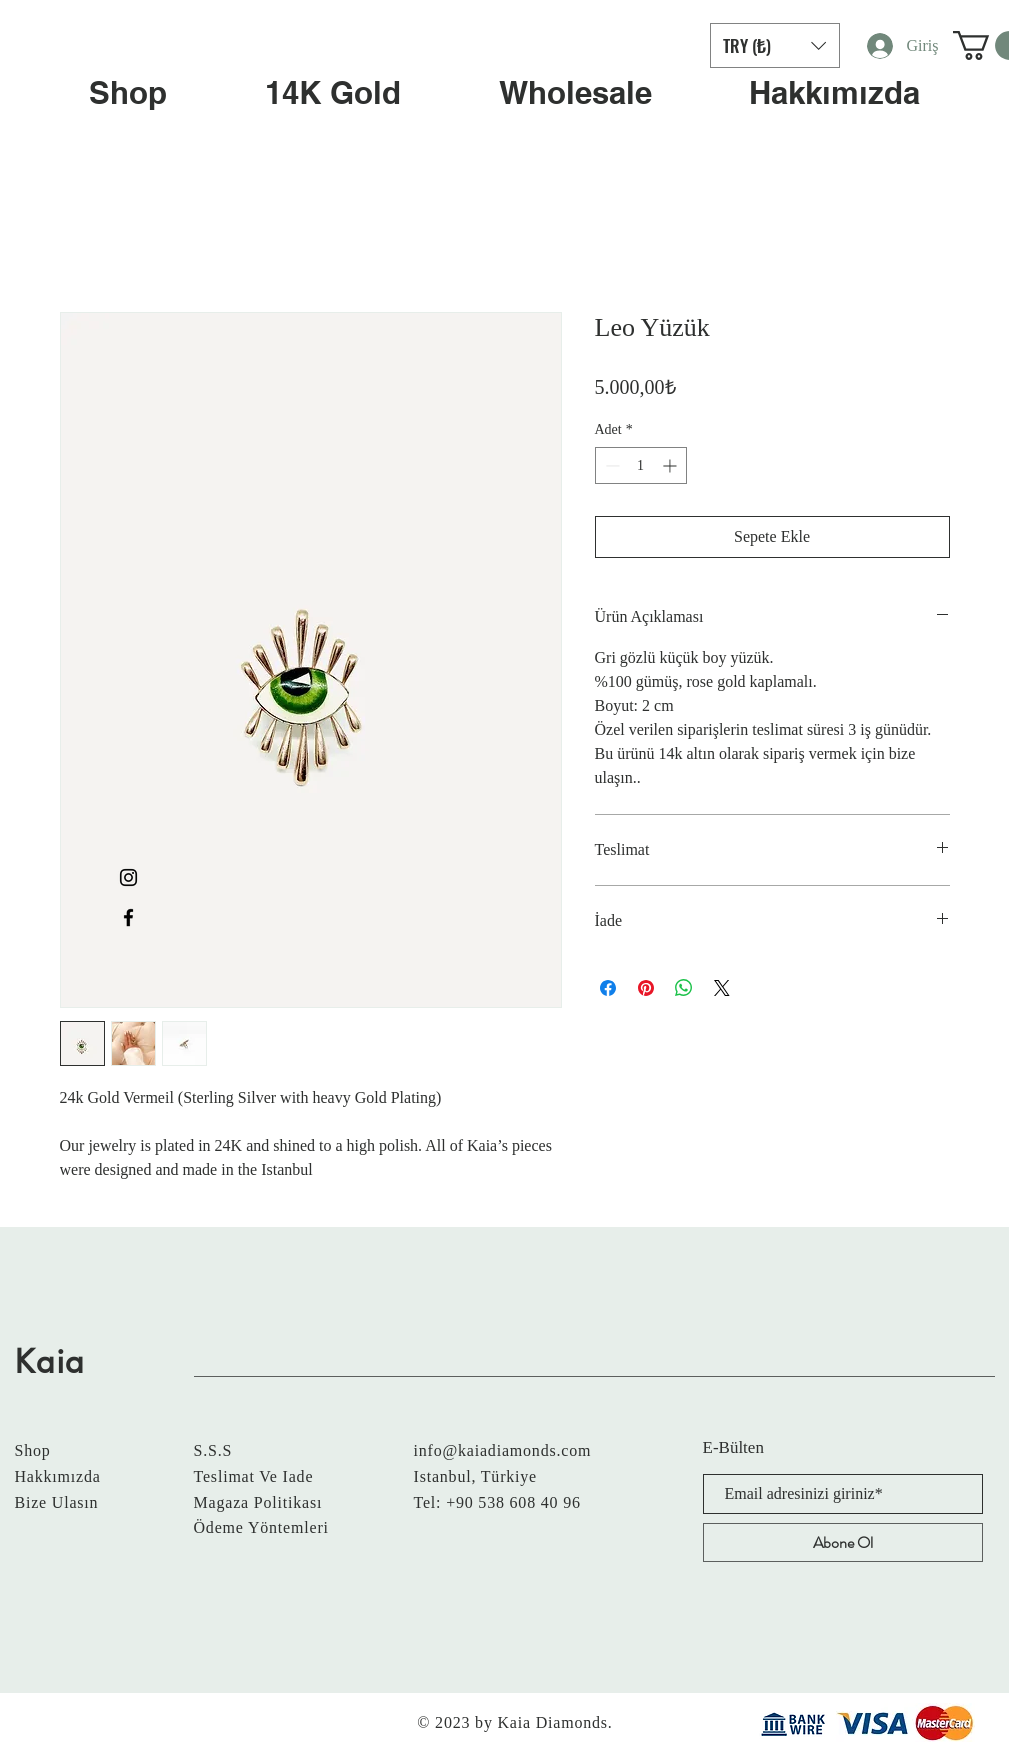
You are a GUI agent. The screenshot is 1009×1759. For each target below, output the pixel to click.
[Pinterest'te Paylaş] (646, 988)
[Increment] (671, 465)
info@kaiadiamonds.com (503, 1450)
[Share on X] (722, 988)
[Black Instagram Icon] (128, 877)
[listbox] (775, 45)
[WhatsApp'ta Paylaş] (684, 988)
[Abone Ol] (843, 1542)
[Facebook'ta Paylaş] (608, 988)
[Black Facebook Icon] (128, 917)
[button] (775, 45)
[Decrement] (610, 465)
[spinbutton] (641, 465)
